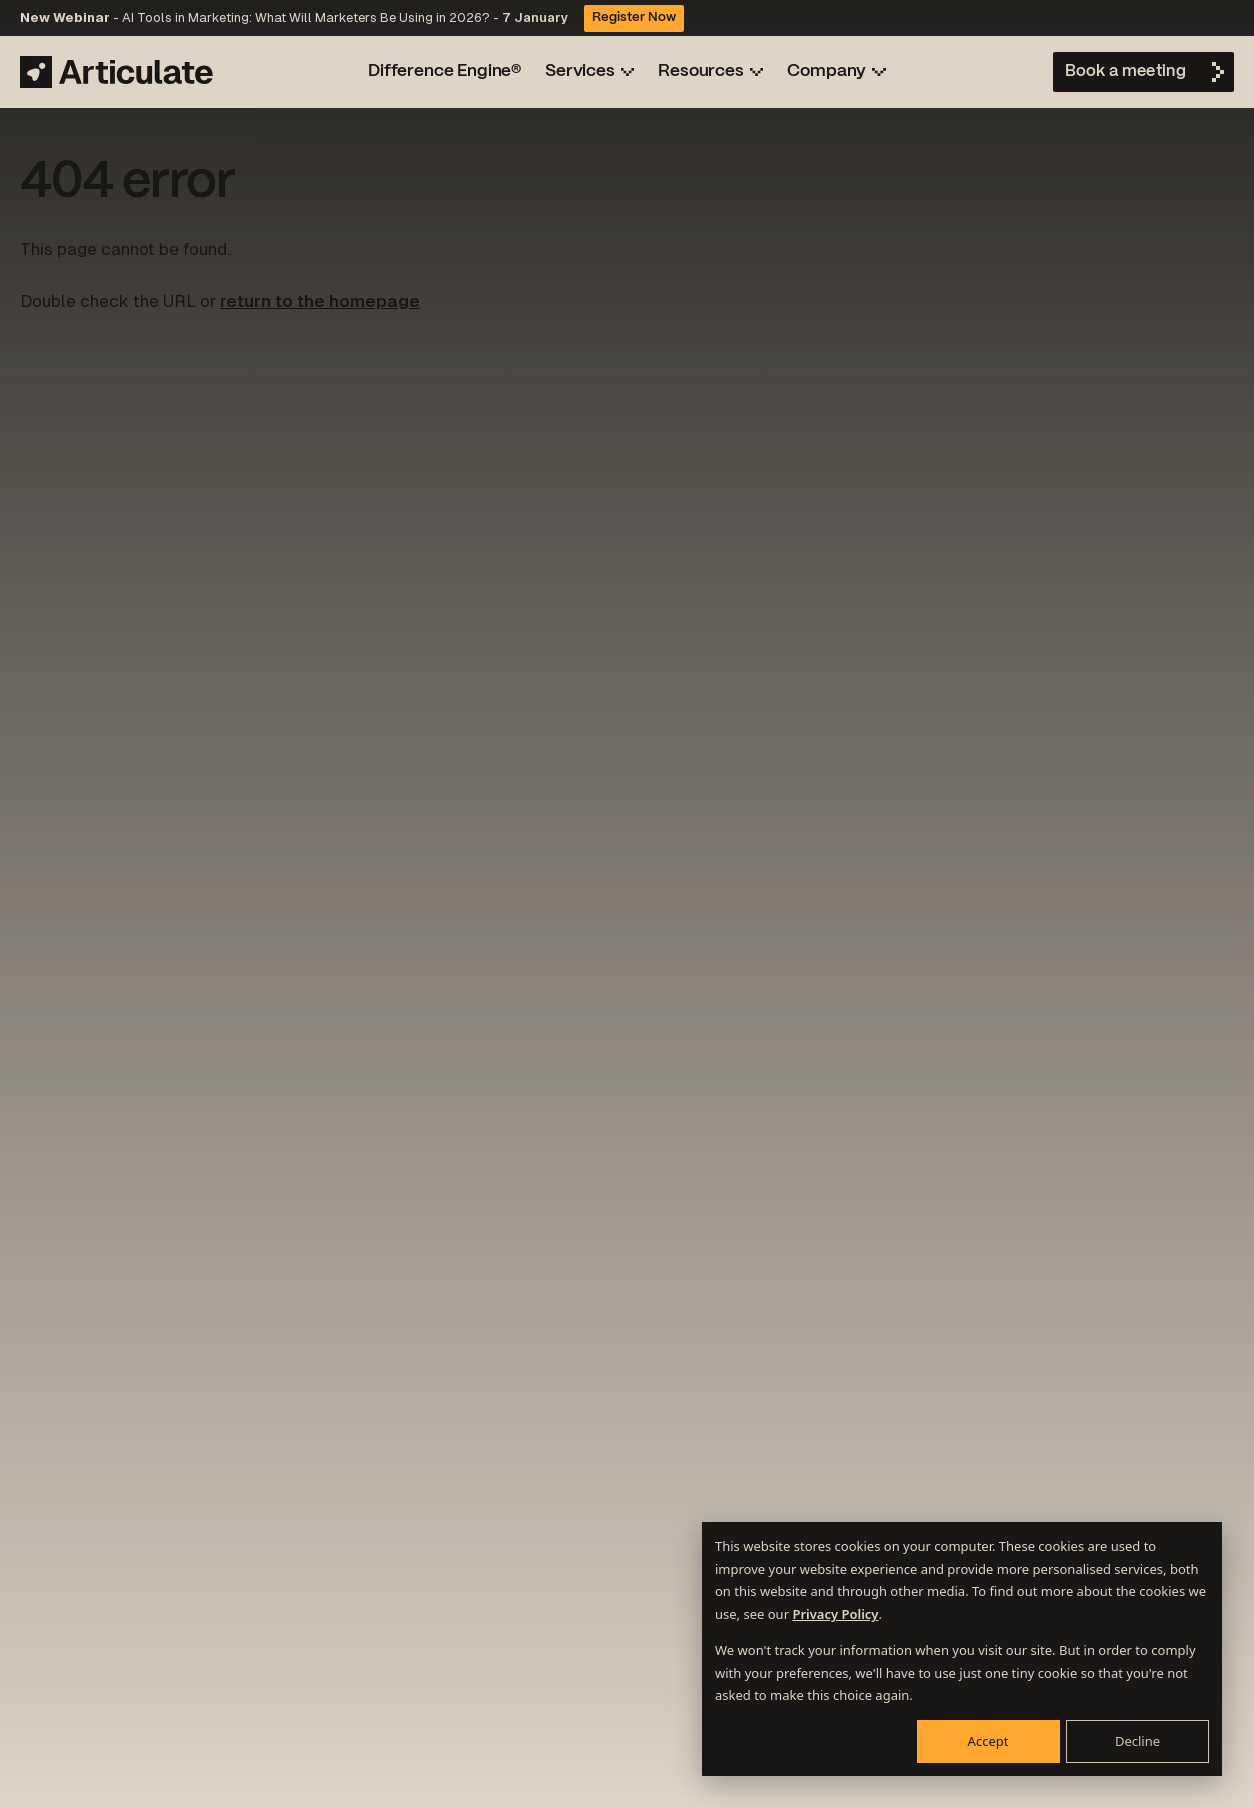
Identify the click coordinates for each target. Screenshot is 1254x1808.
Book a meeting (1125, 71)
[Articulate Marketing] (116, 72)
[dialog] (962, 1649)
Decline (1137, 1741)
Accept (988, 1741)
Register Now (634, 18)
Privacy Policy (835, 1614)
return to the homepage (320, 301)
